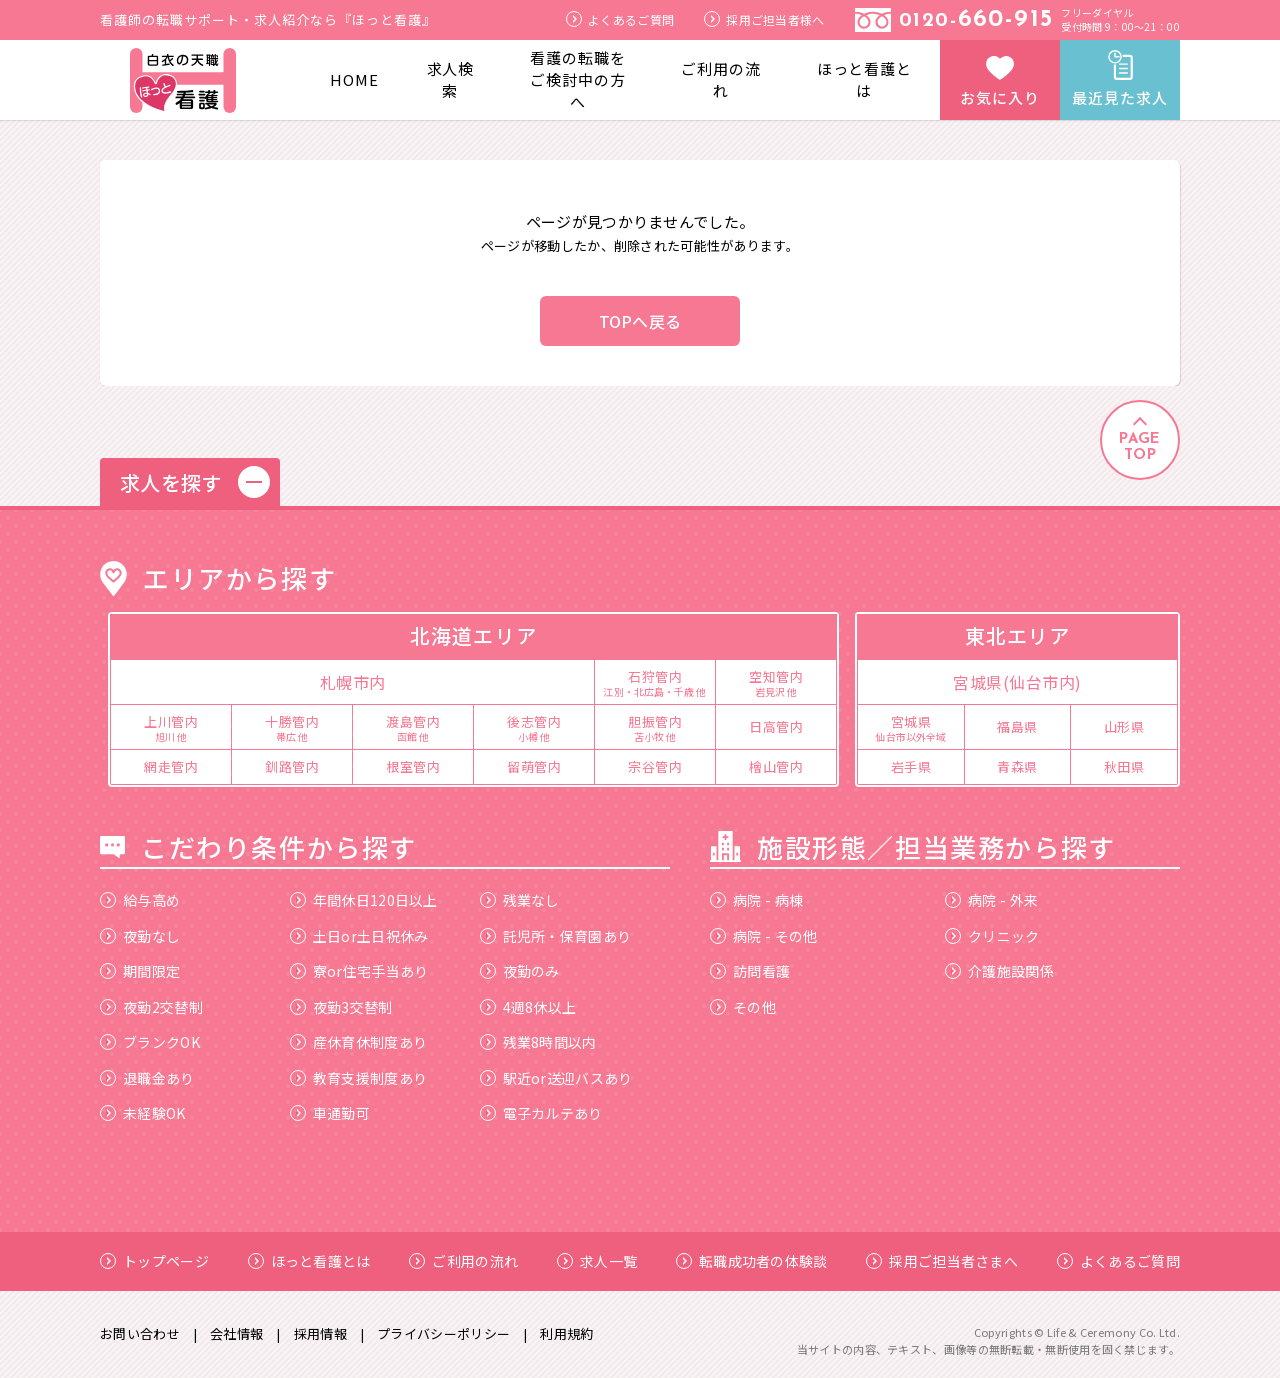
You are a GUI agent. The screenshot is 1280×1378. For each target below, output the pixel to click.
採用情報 (320, 1333)
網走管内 (171, 766)
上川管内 (171, 727)
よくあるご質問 (620, 19)
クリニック (992, 936)
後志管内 (534, 727)
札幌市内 (353, 682)
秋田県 (1124, 766)
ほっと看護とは (864, 79)
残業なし (520, 900)
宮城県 (911, 727)
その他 (743, 1007)
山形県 (1124, 726)
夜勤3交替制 (341, 1007)
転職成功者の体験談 (752, 1261)
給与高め (140, 900)
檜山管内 (776, 766)
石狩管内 (655, 682)
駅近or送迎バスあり (556, 1078)
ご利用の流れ (721, 79)
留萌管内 (534, 766)
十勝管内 (292, 727)
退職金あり (147, 1078)
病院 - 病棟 (756, 900)
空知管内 (776, 682)
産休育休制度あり (358, 1042)
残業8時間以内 (538, 1042)
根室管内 (413, 766)
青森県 (1017, 766)
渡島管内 (413, 727)
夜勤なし (140, 936)
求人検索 (451, 79)
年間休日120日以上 (364, 900)
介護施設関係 (999, 971)
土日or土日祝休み (359, 936)
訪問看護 (750, 971)
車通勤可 (330, 1113)
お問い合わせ (140, 1333)
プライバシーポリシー (443, 1333)
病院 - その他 (763, 936)
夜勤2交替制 (151, 1007)
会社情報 (236, 1333)
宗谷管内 (655, 766)
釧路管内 (292, 766)
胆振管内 (655, 727)
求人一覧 (597, 1261)
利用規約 (566, 1333)
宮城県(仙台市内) (1017, 682)
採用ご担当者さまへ (942, 1261)
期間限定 (140, 971)
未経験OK (143, 1113)
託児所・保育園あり (556, 936)
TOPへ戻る (640, 321)
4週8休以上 (528, 1007)
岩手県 (911, 766)
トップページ (154, 1261)
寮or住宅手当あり (359, 971)
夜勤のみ (520, 971)
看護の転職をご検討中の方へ (577, 79)
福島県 (1017, 726)
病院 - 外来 (991, 900)
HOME (354, 79)
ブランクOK (150, 1042)
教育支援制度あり (358, 1078)
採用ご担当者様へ (764, 19)
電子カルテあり (541, 1113)
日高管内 (776, 726)
